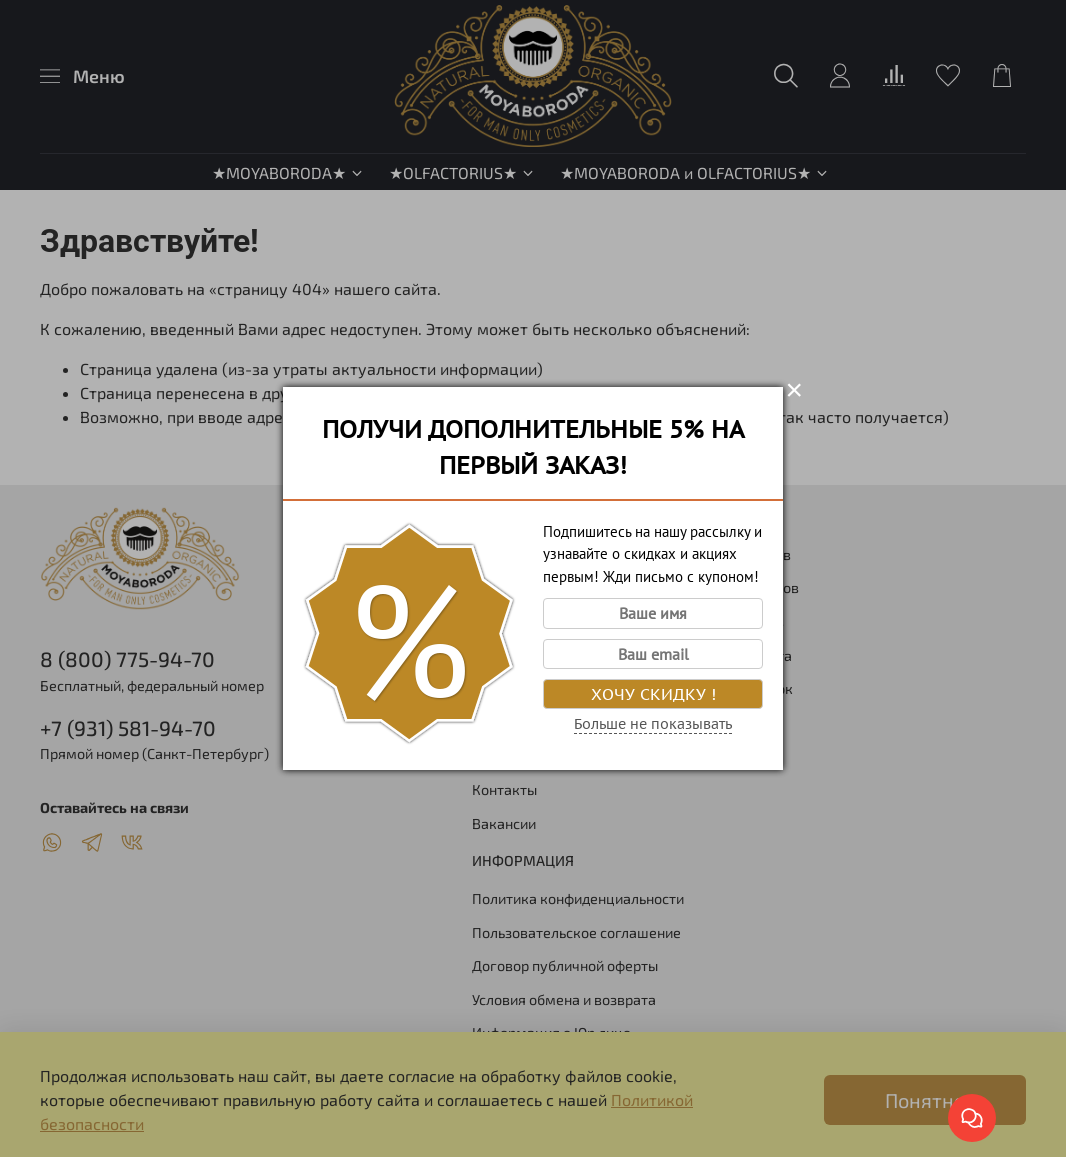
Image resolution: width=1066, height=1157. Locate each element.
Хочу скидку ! (653, 694)
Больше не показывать (653, 724)
